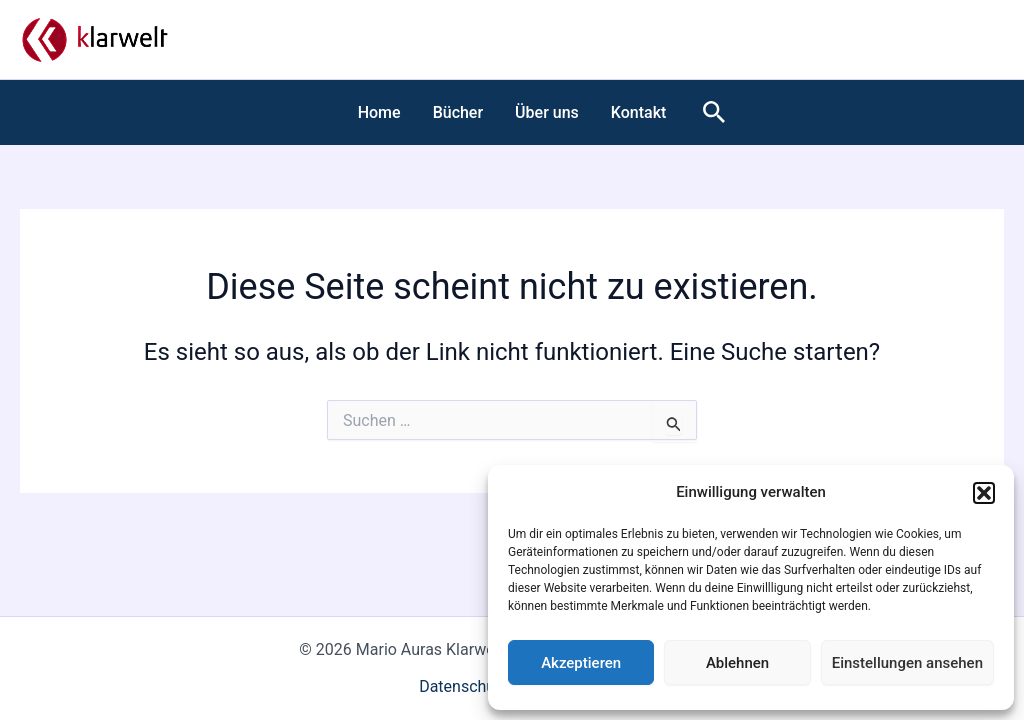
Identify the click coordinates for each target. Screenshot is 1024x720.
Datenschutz (463, 686)
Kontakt (639, 112)
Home (379, 112)
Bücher (458, 112)
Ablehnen (737, 663)
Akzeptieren (581, 663)
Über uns (547, 112)
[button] (984, 493)
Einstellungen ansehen (907, 663)
